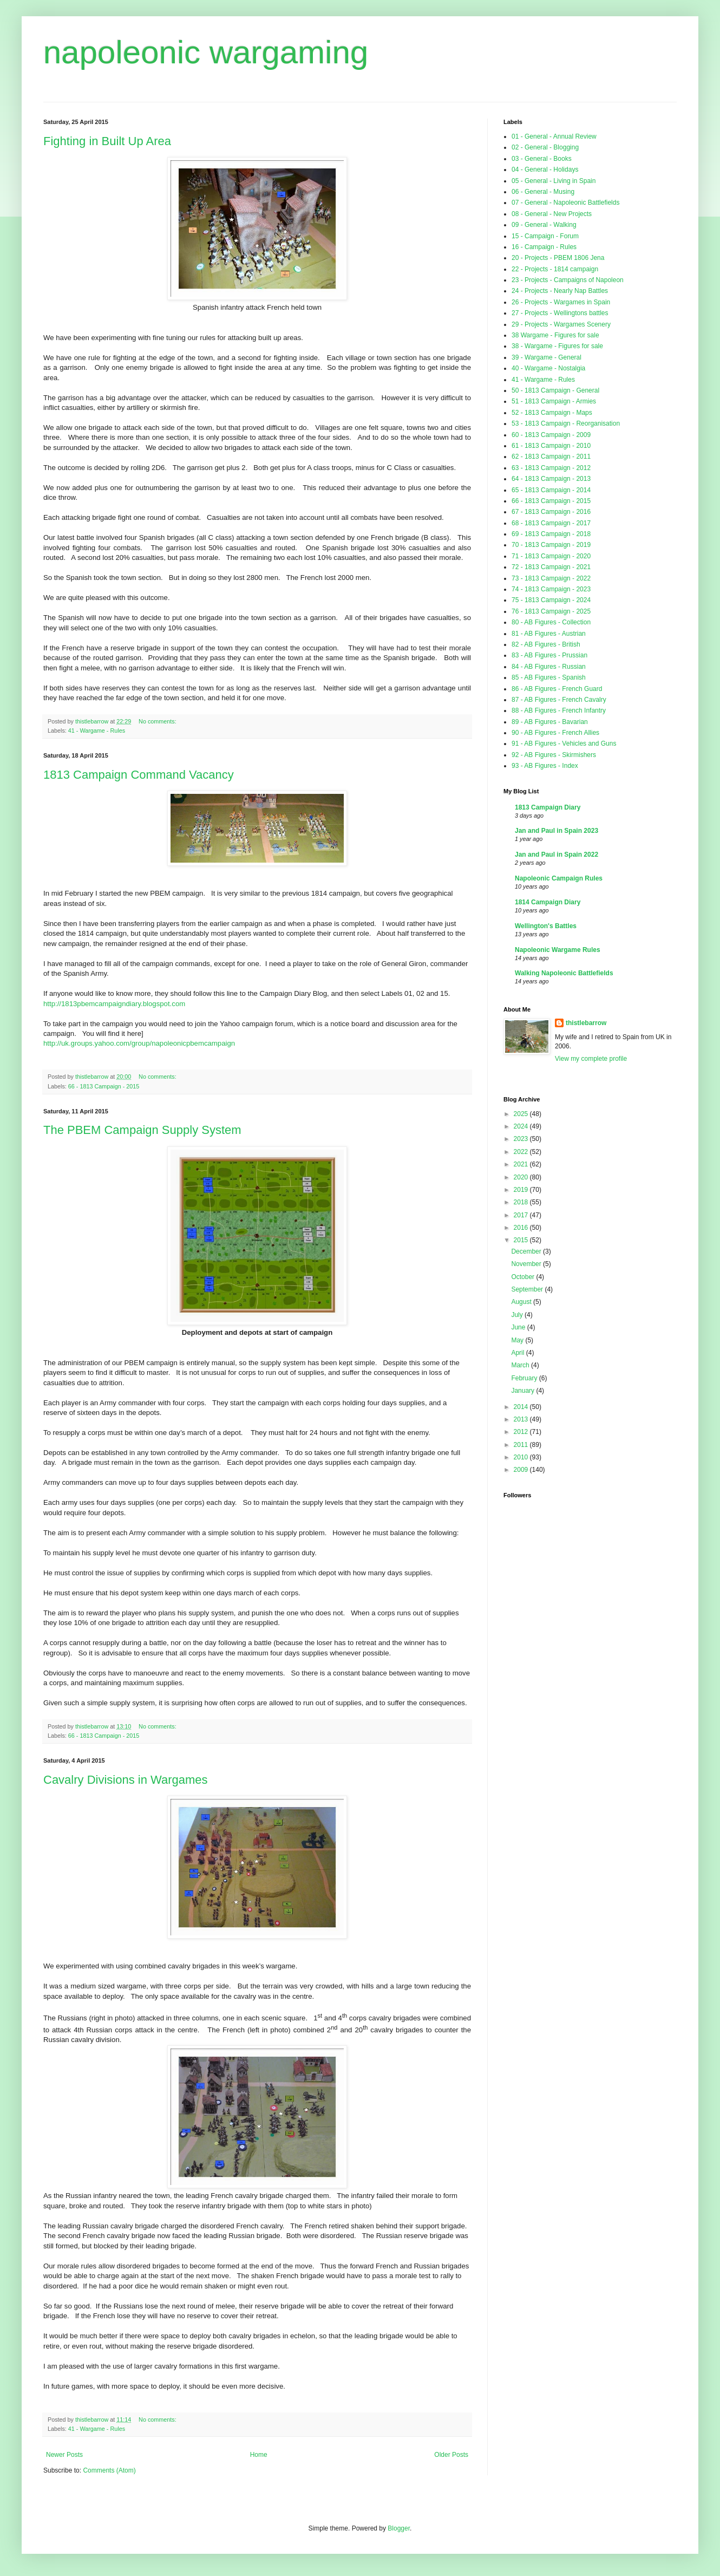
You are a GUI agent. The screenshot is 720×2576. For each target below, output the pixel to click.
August (522, 1302)
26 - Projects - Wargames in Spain (561, 302)
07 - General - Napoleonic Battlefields (565, 202)
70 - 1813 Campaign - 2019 (551, 545)
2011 (522, 1445)
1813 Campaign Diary (547, 807)
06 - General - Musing (543, 191)
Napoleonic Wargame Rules (557, 950)
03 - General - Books (542, 158)
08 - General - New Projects (552, 214)
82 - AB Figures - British (546, 644)
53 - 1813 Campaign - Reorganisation (566, 423)
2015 (522, 1240)
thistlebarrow (586, 1023)
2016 (522, 1227)
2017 (522, 1215)
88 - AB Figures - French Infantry (559, 710)
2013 (522, 1419)
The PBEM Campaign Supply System (142, 1130)
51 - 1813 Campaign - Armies (554, 401)
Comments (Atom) (109, 2470)
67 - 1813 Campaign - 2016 (551, 512)
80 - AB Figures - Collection (551, 622)
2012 (522, 1432)
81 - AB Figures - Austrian (549, 633)
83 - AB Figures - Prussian (549, 655)
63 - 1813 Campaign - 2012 (551, 468)
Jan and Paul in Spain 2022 (556, 854)
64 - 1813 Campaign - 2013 (551, 478)
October (523, 1277)
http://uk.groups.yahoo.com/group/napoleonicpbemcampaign (139, 1043)
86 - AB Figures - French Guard (557, 689)
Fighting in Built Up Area (107, 141)
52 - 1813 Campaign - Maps (552, 412)
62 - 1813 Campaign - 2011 (551, 456)
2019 (522, 1190)
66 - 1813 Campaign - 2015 (103, 1086)
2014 (522, 1407)
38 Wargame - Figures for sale (555, 335)
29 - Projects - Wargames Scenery (561, 324)
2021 (522, 1164)
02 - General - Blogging (545, 147)
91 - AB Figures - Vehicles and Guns (564, 743)
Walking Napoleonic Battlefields (564, 973)
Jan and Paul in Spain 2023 (556, 830)
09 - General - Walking (544, 225)
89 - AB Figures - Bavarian (550, 722)
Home (258, 2454)
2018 (522, 1202)
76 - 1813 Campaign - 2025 (551, 611)
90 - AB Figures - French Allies (555, 732)
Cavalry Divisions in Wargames (125, 1779)
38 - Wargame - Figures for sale (557, 346)
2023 (522, 1139)
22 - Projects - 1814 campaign (555, 269)
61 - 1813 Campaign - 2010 (551, 445)
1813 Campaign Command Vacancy (138, 774)
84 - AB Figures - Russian (549, 666)
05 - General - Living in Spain (553, 181)
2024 (522, 1126)
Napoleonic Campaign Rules (559, 878)
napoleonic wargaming (205, 52)
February (525, 1378)
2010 (522, 1457)
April (518, 1353)
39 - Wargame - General (546, 357)
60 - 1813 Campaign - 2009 (551, 435)
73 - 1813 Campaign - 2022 (551, 578)
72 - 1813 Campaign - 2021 (551, 567)
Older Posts (451, 2454)
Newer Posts (64, 2454)
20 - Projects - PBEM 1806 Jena (558, 258)
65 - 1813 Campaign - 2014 (551, 490)
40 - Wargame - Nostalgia (548, 368)
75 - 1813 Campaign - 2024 (551, 600)
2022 (522, 1152)
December (527, 1251)
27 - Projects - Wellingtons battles (560, 313)
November (527, 1264)
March (521, 1365)
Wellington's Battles (546, 926)
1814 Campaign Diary (547, 902)
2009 (522, 1469)
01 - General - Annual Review (554, 136)
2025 (522, 1114)
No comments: (158, 721)
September (528, 1289)
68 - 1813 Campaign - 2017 (551, 523)
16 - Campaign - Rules (544, 247)
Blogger (399, 2528)
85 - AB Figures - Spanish (549, 677)
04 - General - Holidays (545, 169)
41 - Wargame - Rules (96, 730)
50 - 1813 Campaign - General (555, 390)
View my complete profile (591, 1058)
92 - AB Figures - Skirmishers (554, 755)
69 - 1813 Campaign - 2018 (551, 534)
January (523, 1390)
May (518, 1340)
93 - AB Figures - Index (545, 765)
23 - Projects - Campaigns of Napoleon (568, 280)
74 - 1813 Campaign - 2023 (551, 589)
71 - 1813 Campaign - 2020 (551, 556)
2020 (522, 1177)
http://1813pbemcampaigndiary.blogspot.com (114, 1004)
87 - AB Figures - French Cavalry (559, 699)
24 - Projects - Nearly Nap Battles (560, 291)
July (518, 1315)
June (519, 1327)
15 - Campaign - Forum (545, 236)
